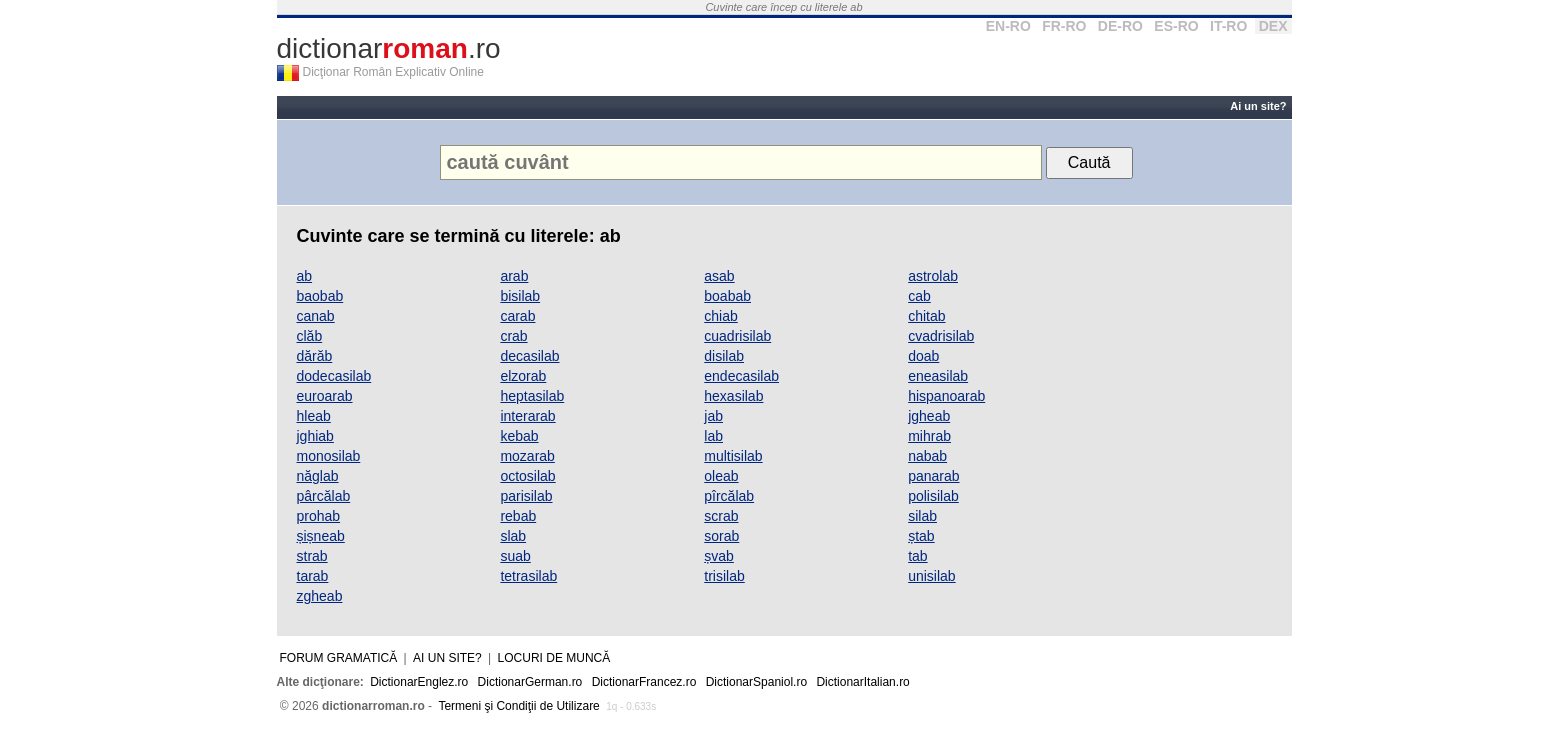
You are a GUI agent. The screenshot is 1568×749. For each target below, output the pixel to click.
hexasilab (733, 396)
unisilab (931, 576)
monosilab (329, 456)
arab (514, 276)
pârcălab (324, 496)
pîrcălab (729, 496)
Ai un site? (1258, 106)
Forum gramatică (339, 658)
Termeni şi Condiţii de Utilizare (518, 706)
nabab (927, 456)
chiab (720, 316)
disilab (724, 356)
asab (719, 276)
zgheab (320, 596)
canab (316, 316)
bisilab (520, 296)
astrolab (933, 276)
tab (917, 556)
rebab (518, 516)
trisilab (724, 576)
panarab (933, 476)
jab (713, 416)
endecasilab (741, 376)
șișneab (321, 536)
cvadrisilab (941, 336)
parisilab (526, 496)
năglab (318, 476)
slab (513, 536)
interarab (527, 416)
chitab (926, 316)
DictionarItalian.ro (862, 682)
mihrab (929, 436)
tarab (313, 576)
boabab (727, 296)
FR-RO (1064, 26)
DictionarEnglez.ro (419, 682)
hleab (314, 416)
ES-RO (1176, 26)
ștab (921, 536)
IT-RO (1228, 26)
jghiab (315, 436)
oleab (721, 476)
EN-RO (1008, 26)
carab (517, 316)
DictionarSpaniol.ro (756, 682)
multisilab (733, 456)
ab (305, 276)
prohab (319, 516)
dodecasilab (334, 376)
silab (922, 516)
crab (513, 336)
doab (923, 356)
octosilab (527, 476)
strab (312, 556)
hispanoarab (946, 396)
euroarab (325, 396)
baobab (320, 296)
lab (713, 436)
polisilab (933, 496)
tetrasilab (528, 576)
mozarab (527, 456)
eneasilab (938, 376)
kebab (519, 436)
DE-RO (1120, 26)
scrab (721, 516)
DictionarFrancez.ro (644, 682)
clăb (310, 336)
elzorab (523, 376)
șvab (719, 556)
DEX (1273, 26)
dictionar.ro (389, 48)
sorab (721, 536)
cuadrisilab (737, 336)
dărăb (315, 356)
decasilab (529, 356)
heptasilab (532, 396)
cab (919, 296)
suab (515, 556)
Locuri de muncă (554, 658)
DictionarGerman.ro (530, 682)
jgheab (929, 416)
